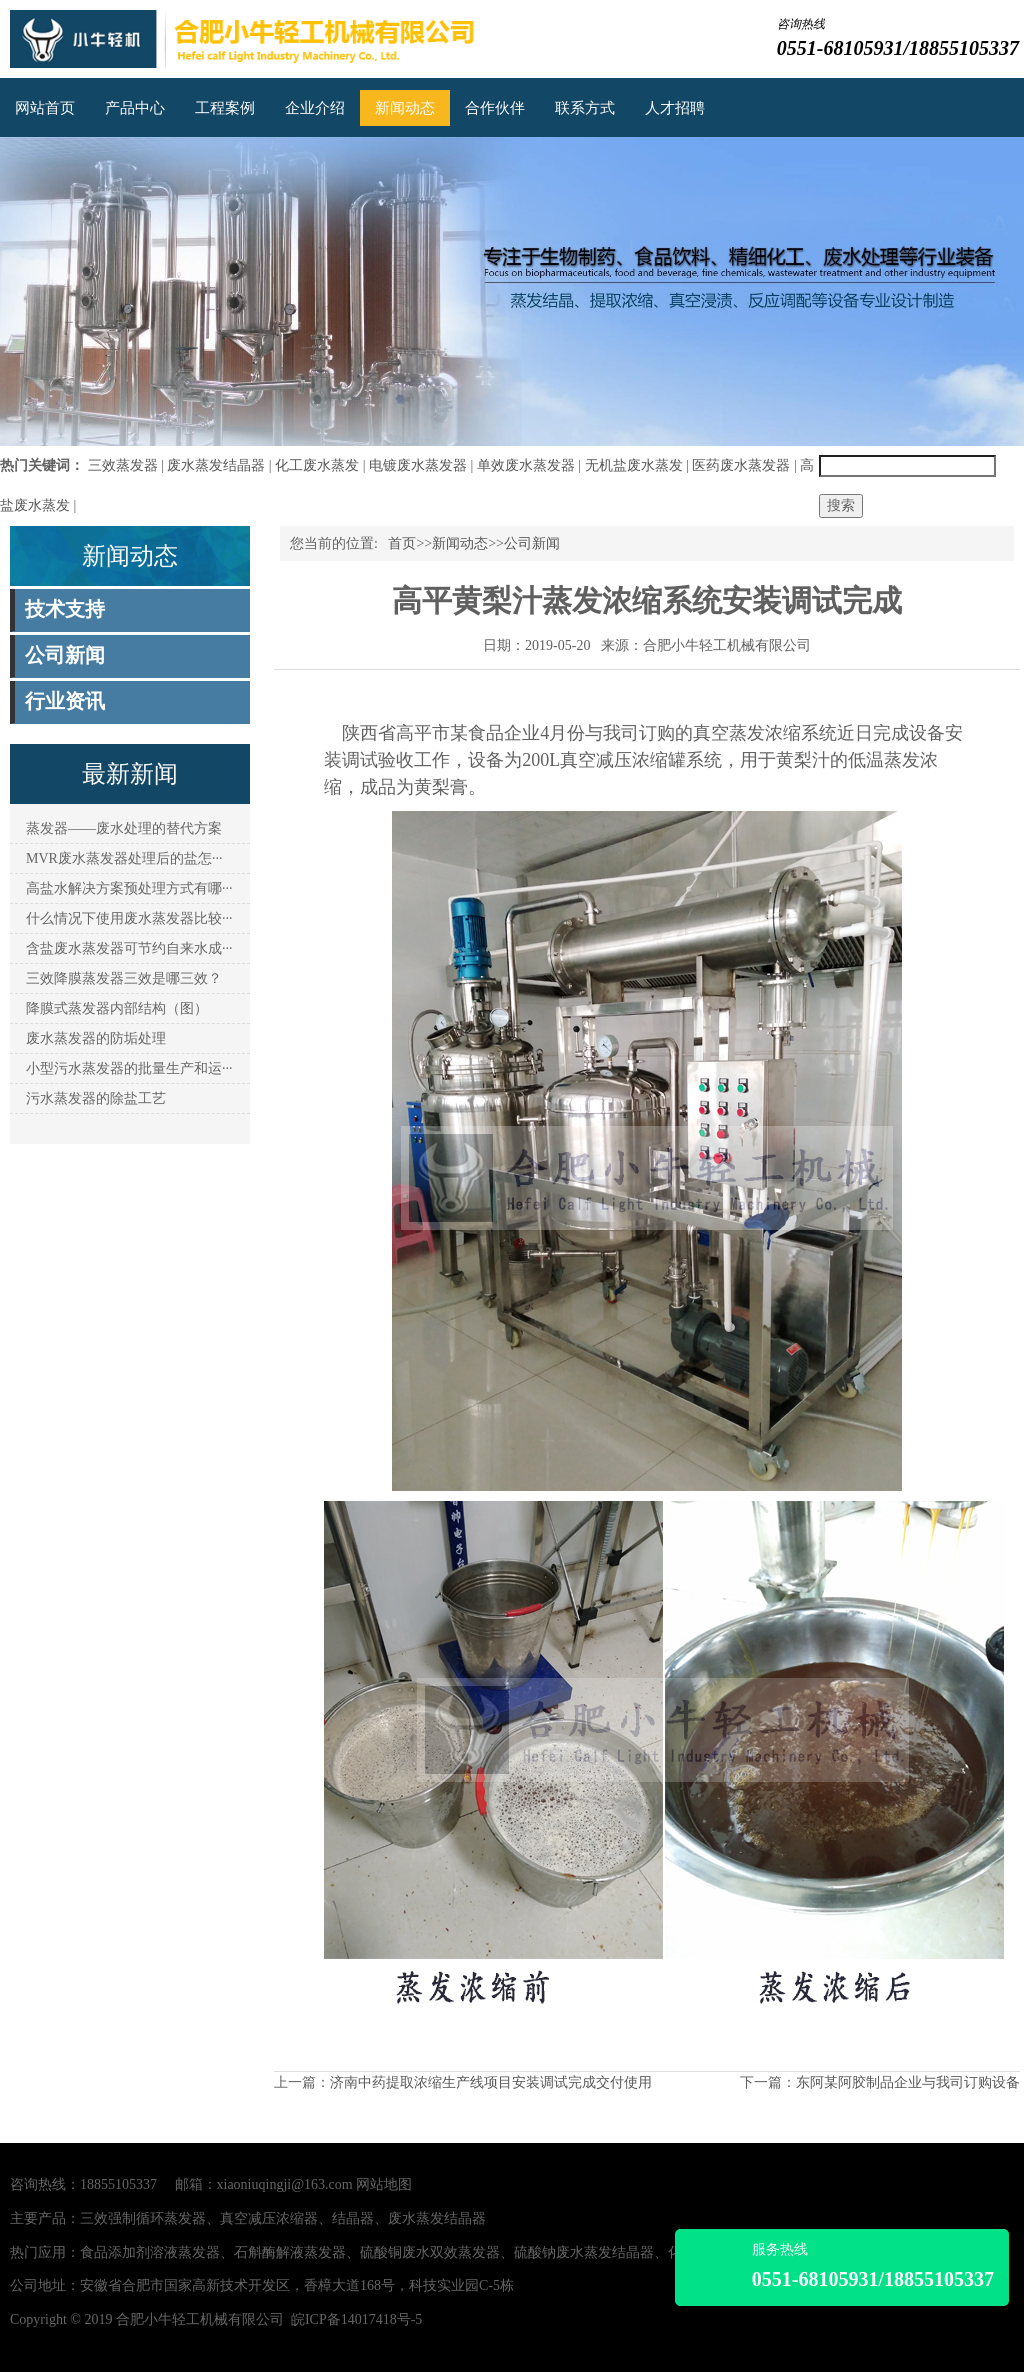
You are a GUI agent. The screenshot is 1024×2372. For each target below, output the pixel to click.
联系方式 (585, 108)
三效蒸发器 (123, 465)
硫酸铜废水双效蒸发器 (430, 2252)
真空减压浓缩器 (269, 2218)
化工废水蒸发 (317, 465)
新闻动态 (405, 108)
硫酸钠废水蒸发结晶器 (584, 2252)
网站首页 (45, 108)
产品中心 (135, 108)
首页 (402, 543)
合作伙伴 (495, 108)
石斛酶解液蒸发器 (290, 2252)
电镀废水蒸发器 (418, 465)
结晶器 (353, 2218)
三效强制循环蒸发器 (143, 2218)
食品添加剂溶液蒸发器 (150, 2252)
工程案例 (225, 108)
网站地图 (384, 2184)
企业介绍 (315, 108)
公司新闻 (532, 543)
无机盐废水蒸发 (634, 465)
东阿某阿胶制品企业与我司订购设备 (908, 2082)
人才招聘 (675, 108)
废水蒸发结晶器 (216, 465)
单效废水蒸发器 (526, 465)
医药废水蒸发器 (741, 465)
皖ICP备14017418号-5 (356, 2319)
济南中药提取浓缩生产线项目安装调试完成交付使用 (491, 2082)
